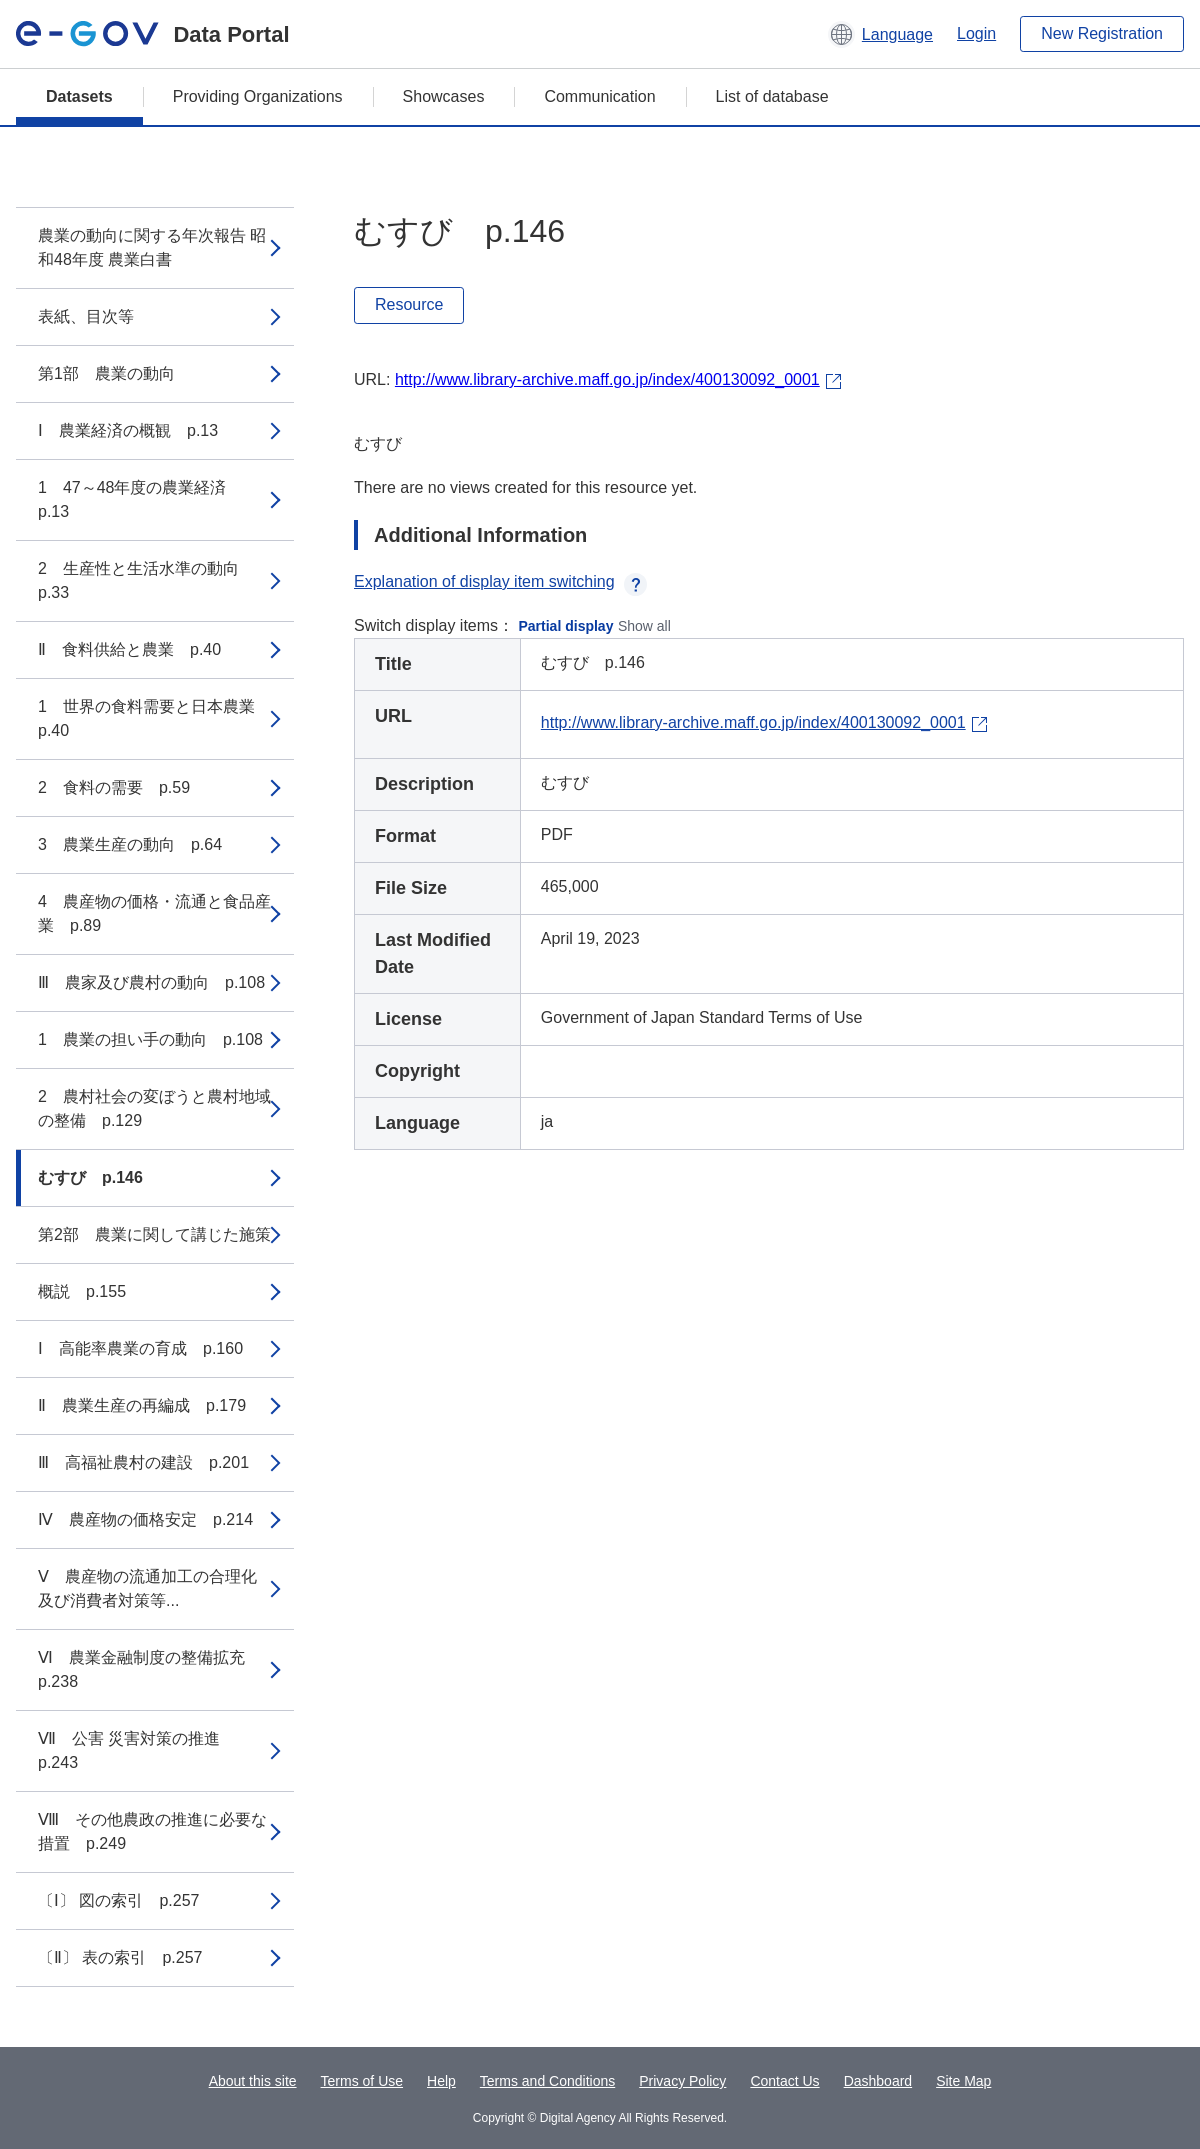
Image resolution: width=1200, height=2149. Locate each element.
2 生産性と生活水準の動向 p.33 (146, 580)
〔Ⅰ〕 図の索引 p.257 (118, 1900)
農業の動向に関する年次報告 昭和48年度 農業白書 (152, 247)
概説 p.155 (82, 1291)
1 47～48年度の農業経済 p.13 (140, 499)
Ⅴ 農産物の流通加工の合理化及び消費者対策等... (147, 1588)
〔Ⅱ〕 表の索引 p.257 (120, 1957)
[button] (880, 34)
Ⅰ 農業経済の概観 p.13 (128, 430)
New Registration (1102, 33)
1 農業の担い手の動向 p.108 (150, 1039)
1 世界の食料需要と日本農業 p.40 (154, 718)
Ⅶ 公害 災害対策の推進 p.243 (137, 1750)
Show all (644, 626)
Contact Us (784, 2081)
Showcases (444, 96)
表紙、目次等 (86, 316)
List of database (772, 96)
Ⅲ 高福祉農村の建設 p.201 (143, 1462)
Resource (409, 304)
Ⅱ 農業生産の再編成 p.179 (142, 1405)
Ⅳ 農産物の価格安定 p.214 (145, 1519)
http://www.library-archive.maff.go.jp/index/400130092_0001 (607, 379)
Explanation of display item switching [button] (500, 581)
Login (976, 33)
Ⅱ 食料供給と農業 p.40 (129, 649)
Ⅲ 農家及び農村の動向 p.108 (151, 982)
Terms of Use (362, 2081)
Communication (599, 96)
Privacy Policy (682, 2081)
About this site (253, 2081)
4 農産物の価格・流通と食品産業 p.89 (154, 913)
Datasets (79, 96)
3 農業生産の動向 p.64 (130, 844)
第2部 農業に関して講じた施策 (154, 1234)
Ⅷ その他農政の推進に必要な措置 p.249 (152, 1831)
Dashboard (878, 2081)
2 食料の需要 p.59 (114, 787)
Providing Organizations (258, 96)
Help (441, 2081)
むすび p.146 (90, 1177)
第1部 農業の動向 (106, 373)
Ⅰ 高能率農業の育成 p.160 (140, 1348)
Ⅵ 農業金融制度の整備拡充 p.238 (149, 1669)
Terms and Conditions (547, 2081)
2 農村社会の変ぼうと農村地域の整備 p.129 (154, 1108)
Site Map (963, 2081)
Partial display (566, 626)
